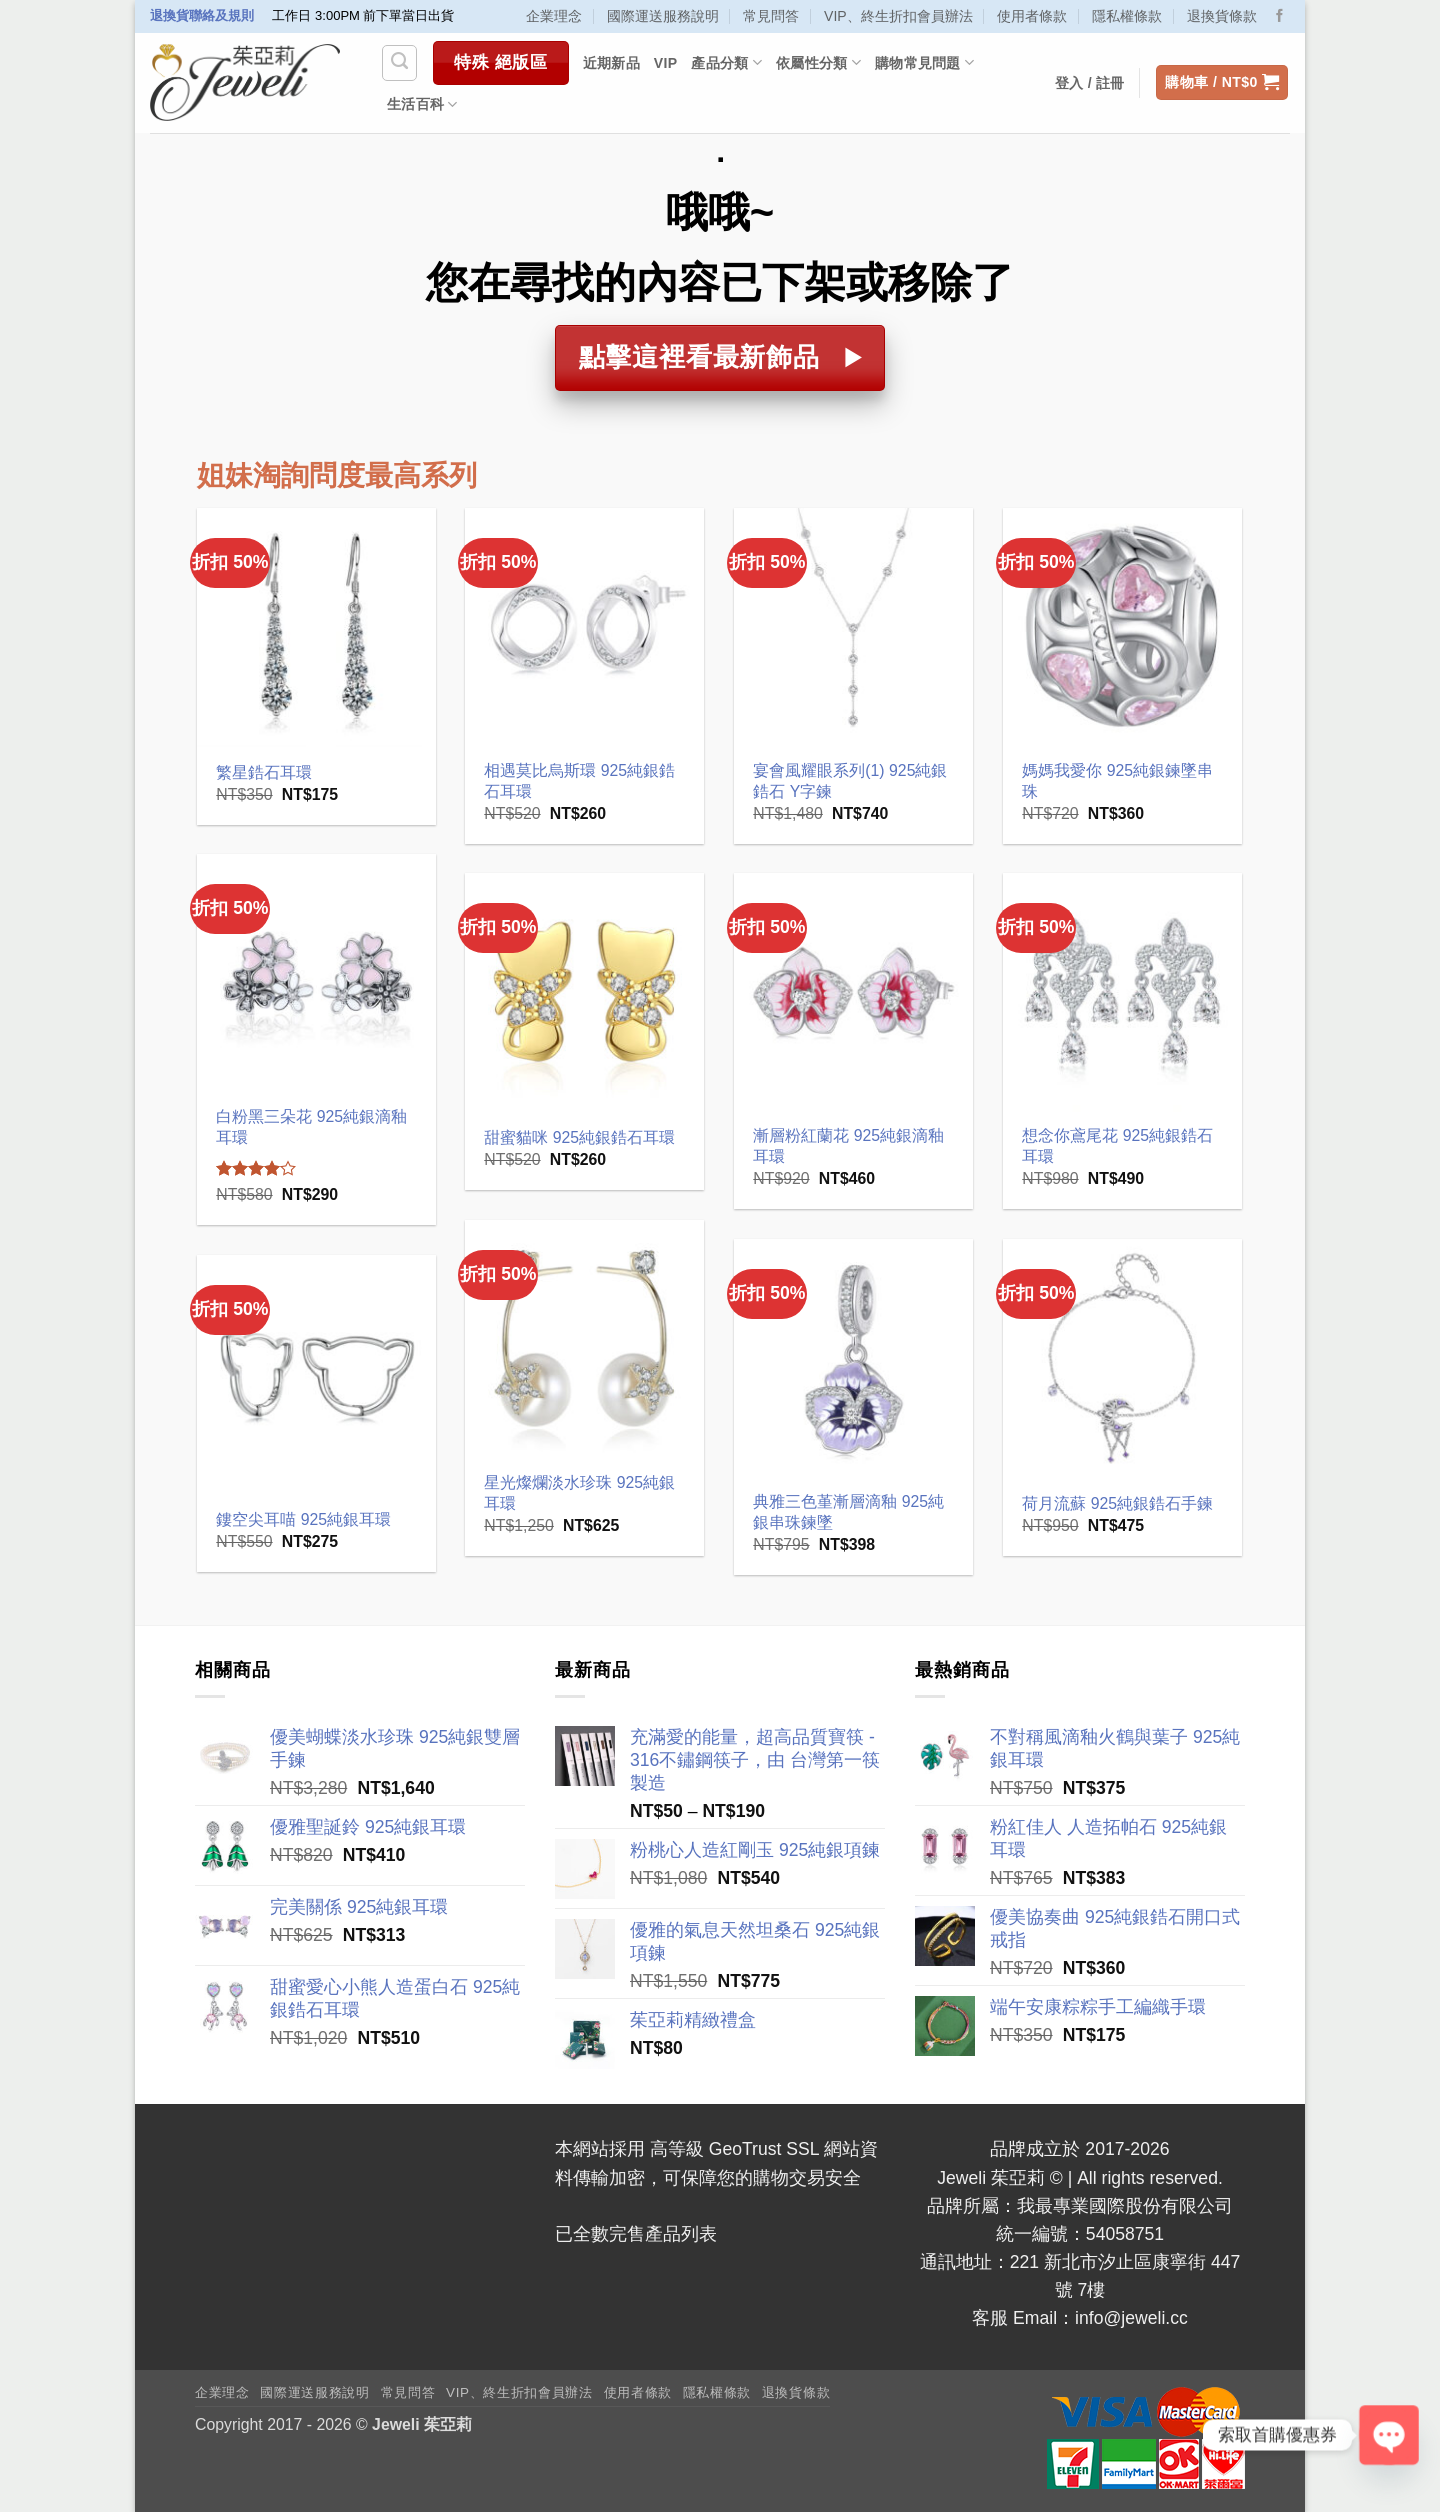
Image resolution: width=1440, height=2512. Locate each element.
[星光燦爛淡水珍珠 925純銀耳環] (584, 1339)
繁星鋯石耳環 (264, 772)
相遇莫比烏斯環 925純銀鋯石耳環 (579, 781)
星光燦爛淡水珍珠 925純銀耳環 (579, 1493)
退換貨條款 (1222, 16)
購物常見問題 (924, 62)
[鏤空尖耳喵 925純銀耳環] (316, 1374)
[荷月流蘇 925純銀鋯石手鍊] (1122, 1358)
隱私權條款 (1127, 16)
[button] (1222, 83)
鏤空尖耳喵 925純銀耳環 (303, 1519)
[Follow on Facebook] (1279, 16)
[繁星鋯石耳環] (316, 627)
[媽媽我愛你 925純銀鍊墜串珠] (1122, 627)
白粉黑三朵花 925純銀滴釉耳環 (311, 1127)
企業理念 (554, 16)
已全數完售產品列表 (636, 2234)
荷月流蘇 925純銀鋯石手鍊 (1117, 1503)
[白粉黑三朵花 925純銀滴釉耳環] (316, 973)
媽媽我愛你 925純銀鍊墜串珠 (1117, 781)
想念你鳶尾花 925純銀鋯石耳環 (1117, 1146)
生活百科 (422, 104)
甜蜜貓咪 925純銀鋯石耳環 (579, 1137)
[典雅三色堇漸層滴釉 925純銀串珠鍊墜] (853, 1358)
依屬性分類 (818, 62)
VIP (666, 63)
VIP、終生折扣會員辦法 (898, 16)
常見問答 (771, 16)
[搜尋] (399, 62)
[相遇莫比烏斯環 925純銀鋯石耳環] (584, 627)
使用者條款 (1032, 16)
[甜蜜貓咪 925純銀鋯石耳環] (584, 992)
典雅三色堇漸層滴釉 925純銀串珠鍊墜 (848, 1512)
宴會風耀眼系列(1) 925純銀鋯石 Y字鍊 (850, 781)
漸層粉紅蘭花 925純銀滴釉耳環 (848, 1146)
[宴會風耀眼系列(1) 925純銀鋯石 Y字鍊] (853, 627)
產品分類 (726, 62)
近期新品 (611, 63)
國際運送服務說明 (663, 16)
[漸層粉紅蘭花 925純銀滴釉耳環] (853, 992)
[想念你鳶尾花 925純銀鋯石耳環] (1122, 992)
